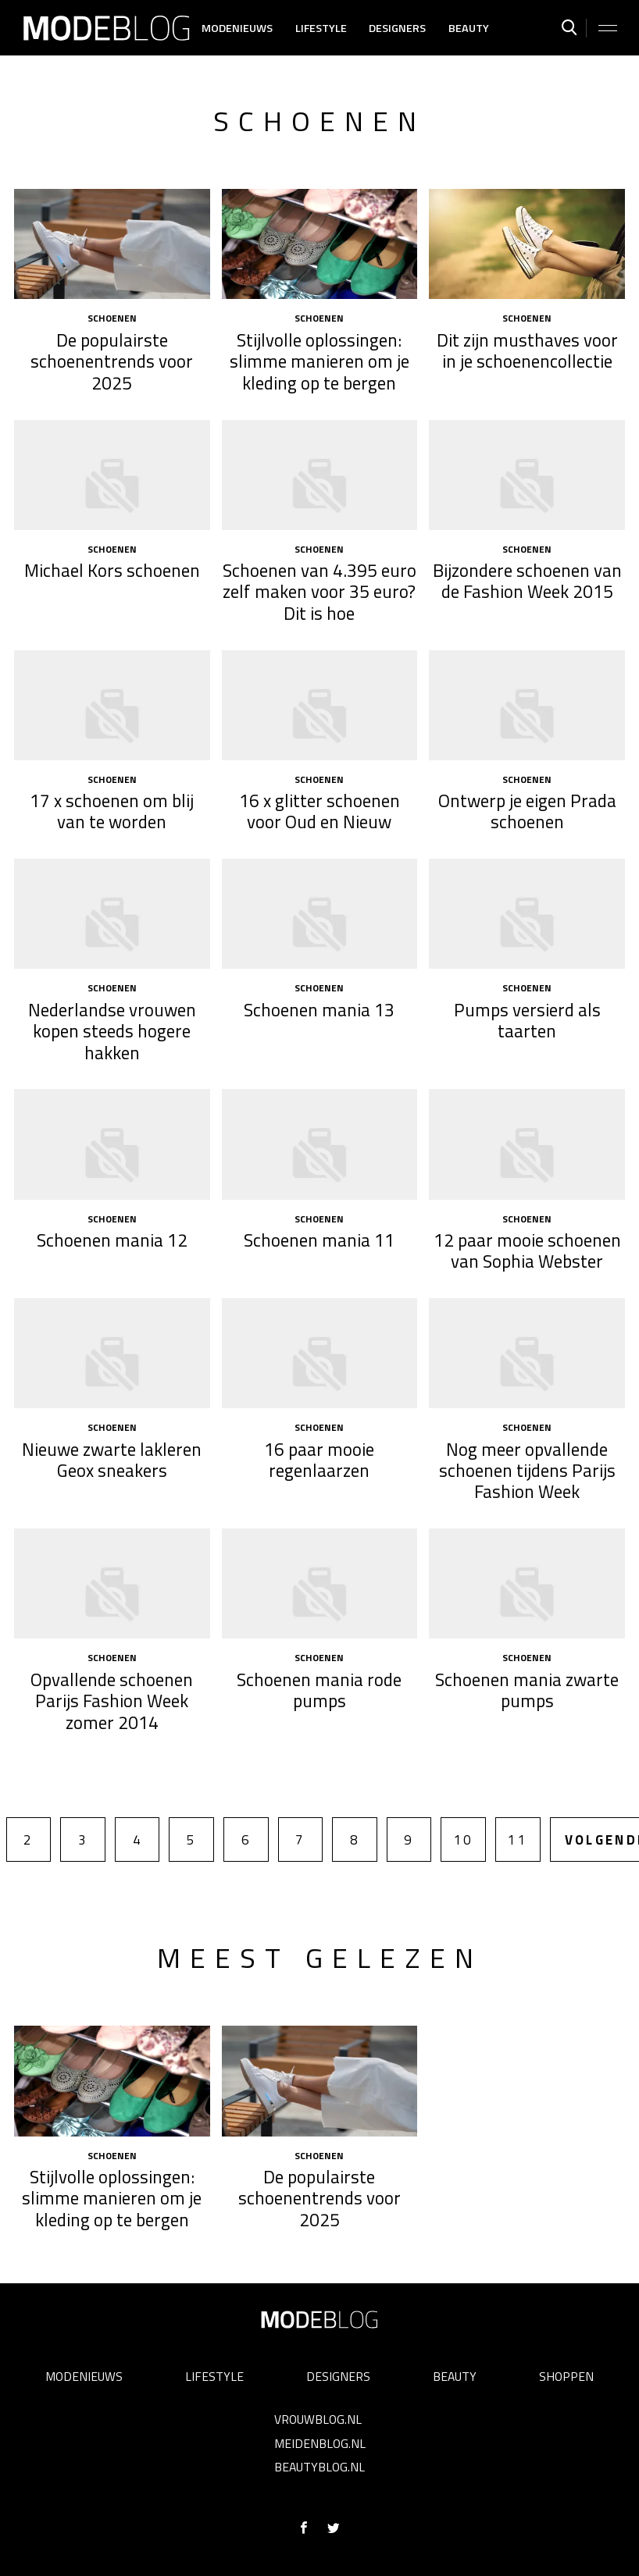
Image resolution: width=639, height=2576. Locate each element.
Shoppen (566, 2376)
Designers (397, 28)
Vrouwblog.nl (318, 2419)
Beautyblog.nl (319, 2466)
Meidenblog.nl (320, 2443)
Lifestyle (321, 28)
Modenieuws (237, 28)
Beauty (468, 28)
